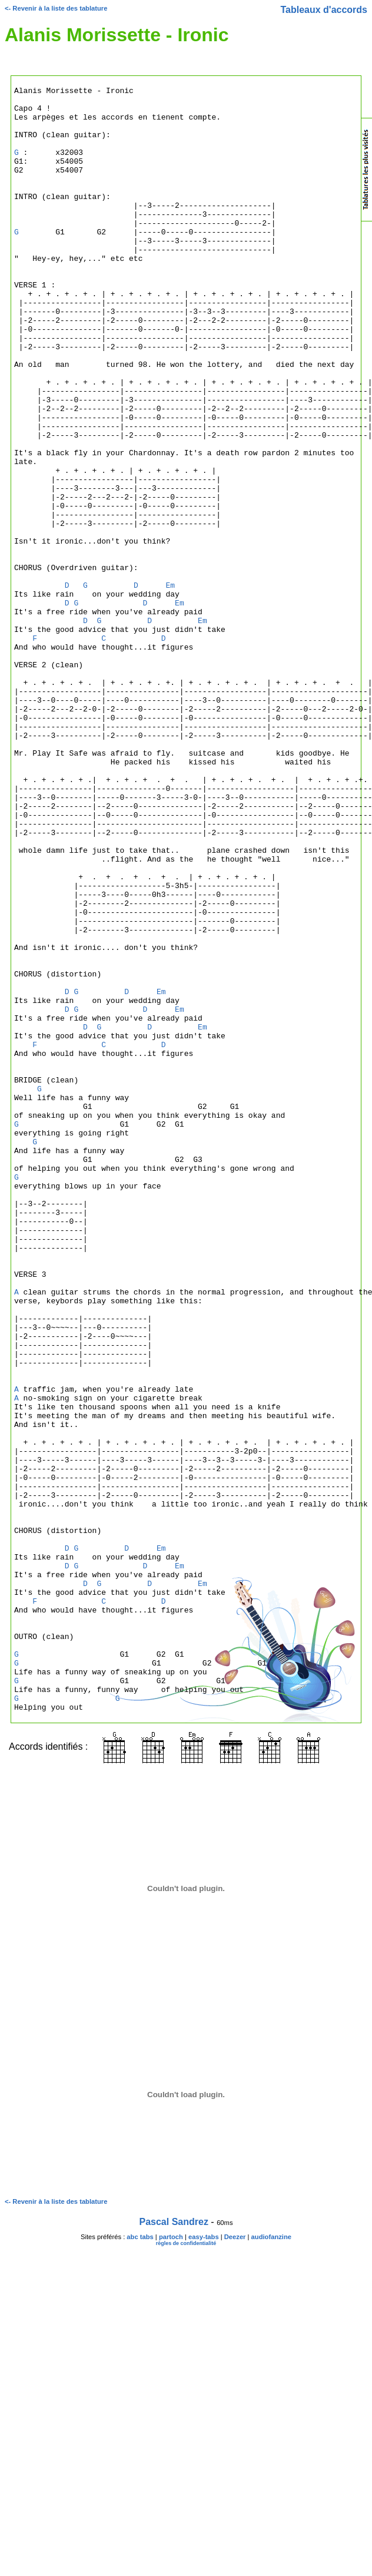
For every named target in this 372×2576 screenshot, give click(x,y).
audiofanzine (271, 2561)
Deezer (235, 2561)
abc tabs (140, 2561)
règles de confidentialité (186, 2568)
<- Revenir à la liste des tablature (56, 8)
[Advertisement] (313, 361)
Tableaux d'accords (323, 10)
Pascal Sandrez (174, 2547)
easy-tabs (203, 2561)
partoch (171, 2561)
